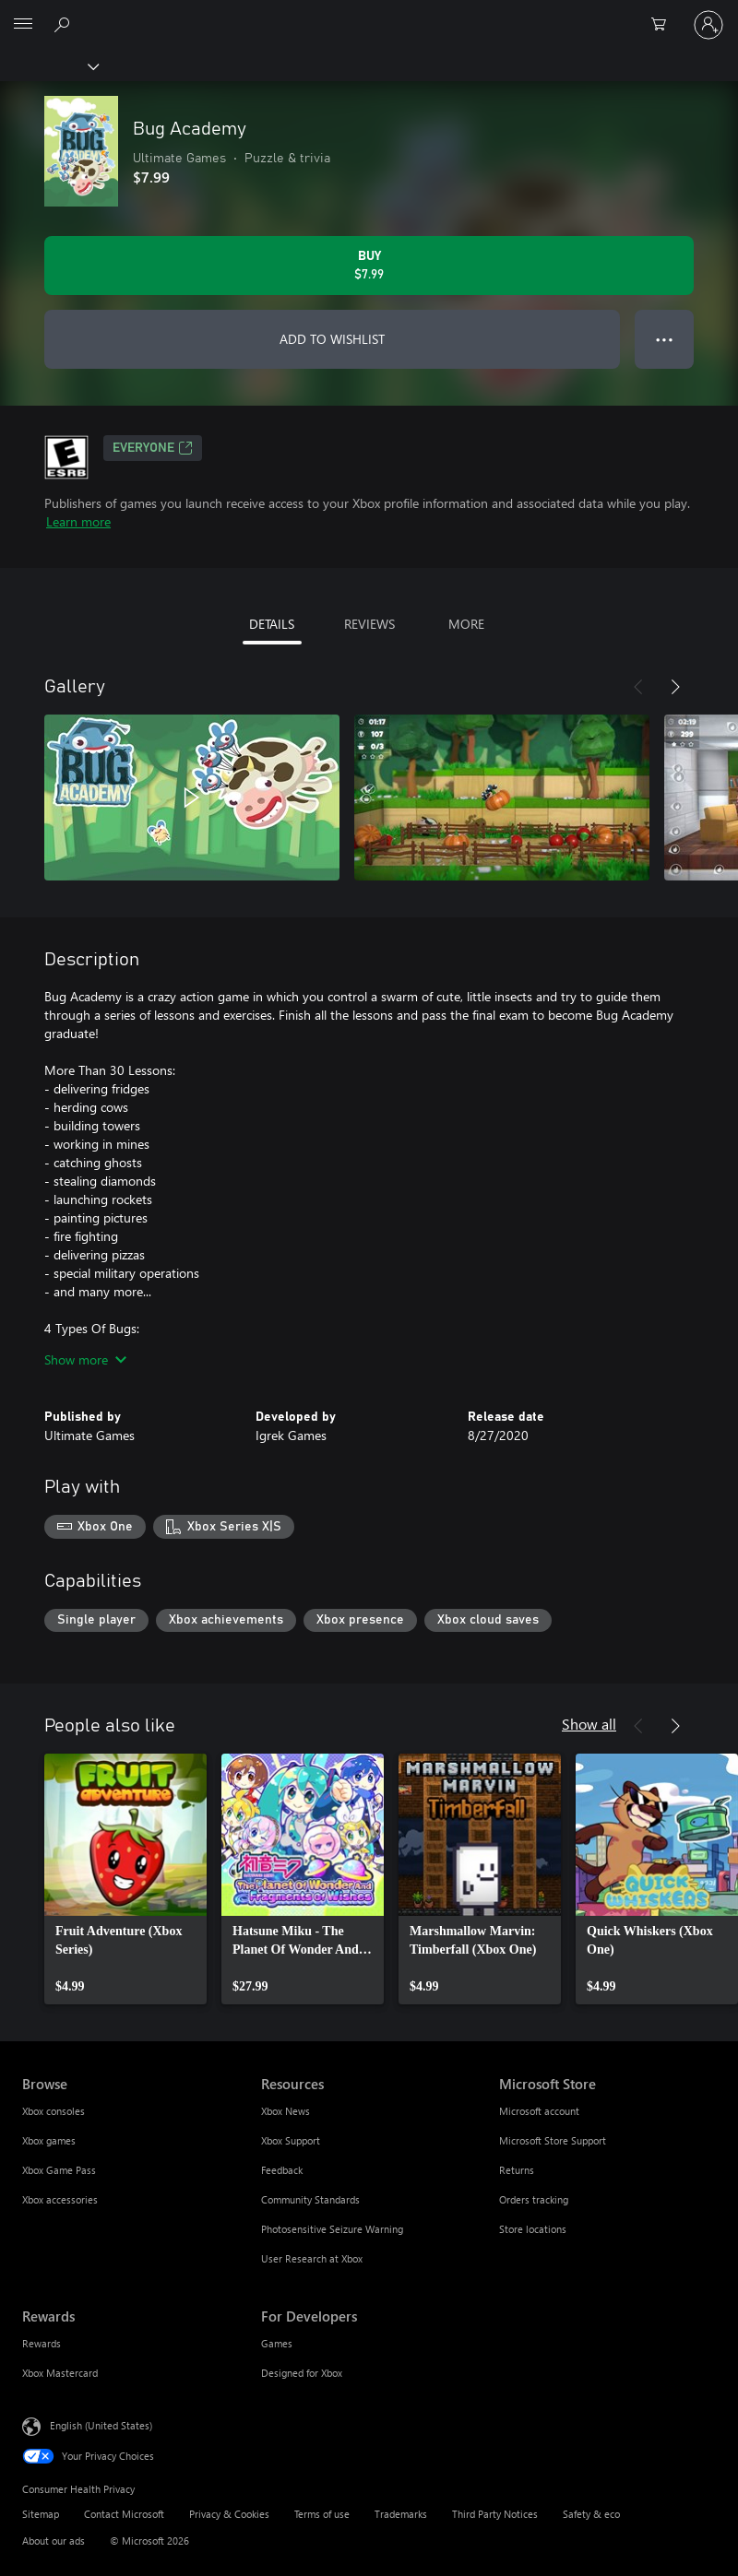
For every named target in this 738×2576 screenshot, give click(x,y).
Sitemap (40, 2514)
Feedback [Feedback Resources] (282, 2170)
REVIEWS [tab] (369, 623)
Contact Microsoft (124, 2514)
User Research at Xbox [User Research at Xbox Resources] (312, 2258)
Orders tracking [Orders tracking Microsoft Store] (533, 2199)
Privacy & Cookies (229, 2514)
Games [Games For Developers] (276, 2343)
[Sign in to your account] (708, 25)
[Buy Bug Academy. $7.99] (369, 265)
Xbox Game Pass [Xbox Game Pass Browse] (59, 2170)
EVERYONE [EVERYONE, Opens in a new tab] (153, 448)
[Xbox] (48, 65)
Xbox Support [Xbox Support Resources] (290, 2140)
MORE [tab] (466, 623)
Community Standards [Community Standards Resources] (310, 2199)
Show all (589, 1723)
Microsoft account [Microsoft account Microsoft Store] (539, 2111)
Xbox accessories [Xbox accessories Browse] (60, 2199)
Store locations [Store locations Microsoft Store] (532, 2229)
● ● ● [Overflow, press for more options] (664, 339)
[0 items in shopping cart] (664, 25)
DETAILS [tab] (271, 623)
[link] (125, 1879)
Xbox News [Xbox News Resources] (285, 2111)
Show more (85, 1359)
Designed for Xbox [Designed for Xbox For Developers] (301, 2373)
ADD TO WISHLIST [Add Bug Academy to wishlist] (332, 339)
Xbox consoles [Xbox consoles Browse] (53, 2111)
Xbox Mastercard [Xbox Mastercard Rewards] (60, 2373)
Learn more (78, 521)
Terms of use (322, 2514)
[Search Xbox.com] (64, 24)
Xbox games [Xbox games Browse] (49, 2140)
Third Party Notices (495, 2514)
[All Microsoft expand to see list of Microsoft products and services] (23, 25)
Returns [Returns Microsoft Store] (516, 2170)
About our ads (53, 2540)
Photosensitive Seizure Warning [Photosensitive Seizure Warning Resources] (332, 2229)
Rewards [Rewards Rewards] (41, 2343)
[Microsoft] (368, 14)
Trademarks (401, 2514)
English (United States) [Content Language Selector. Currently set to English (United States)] (101, 2425)
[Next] (675, 687)
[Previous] (638, 687)
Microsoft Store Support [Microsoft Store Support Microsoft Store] (552, 2140)
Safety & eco (591, 2514)
